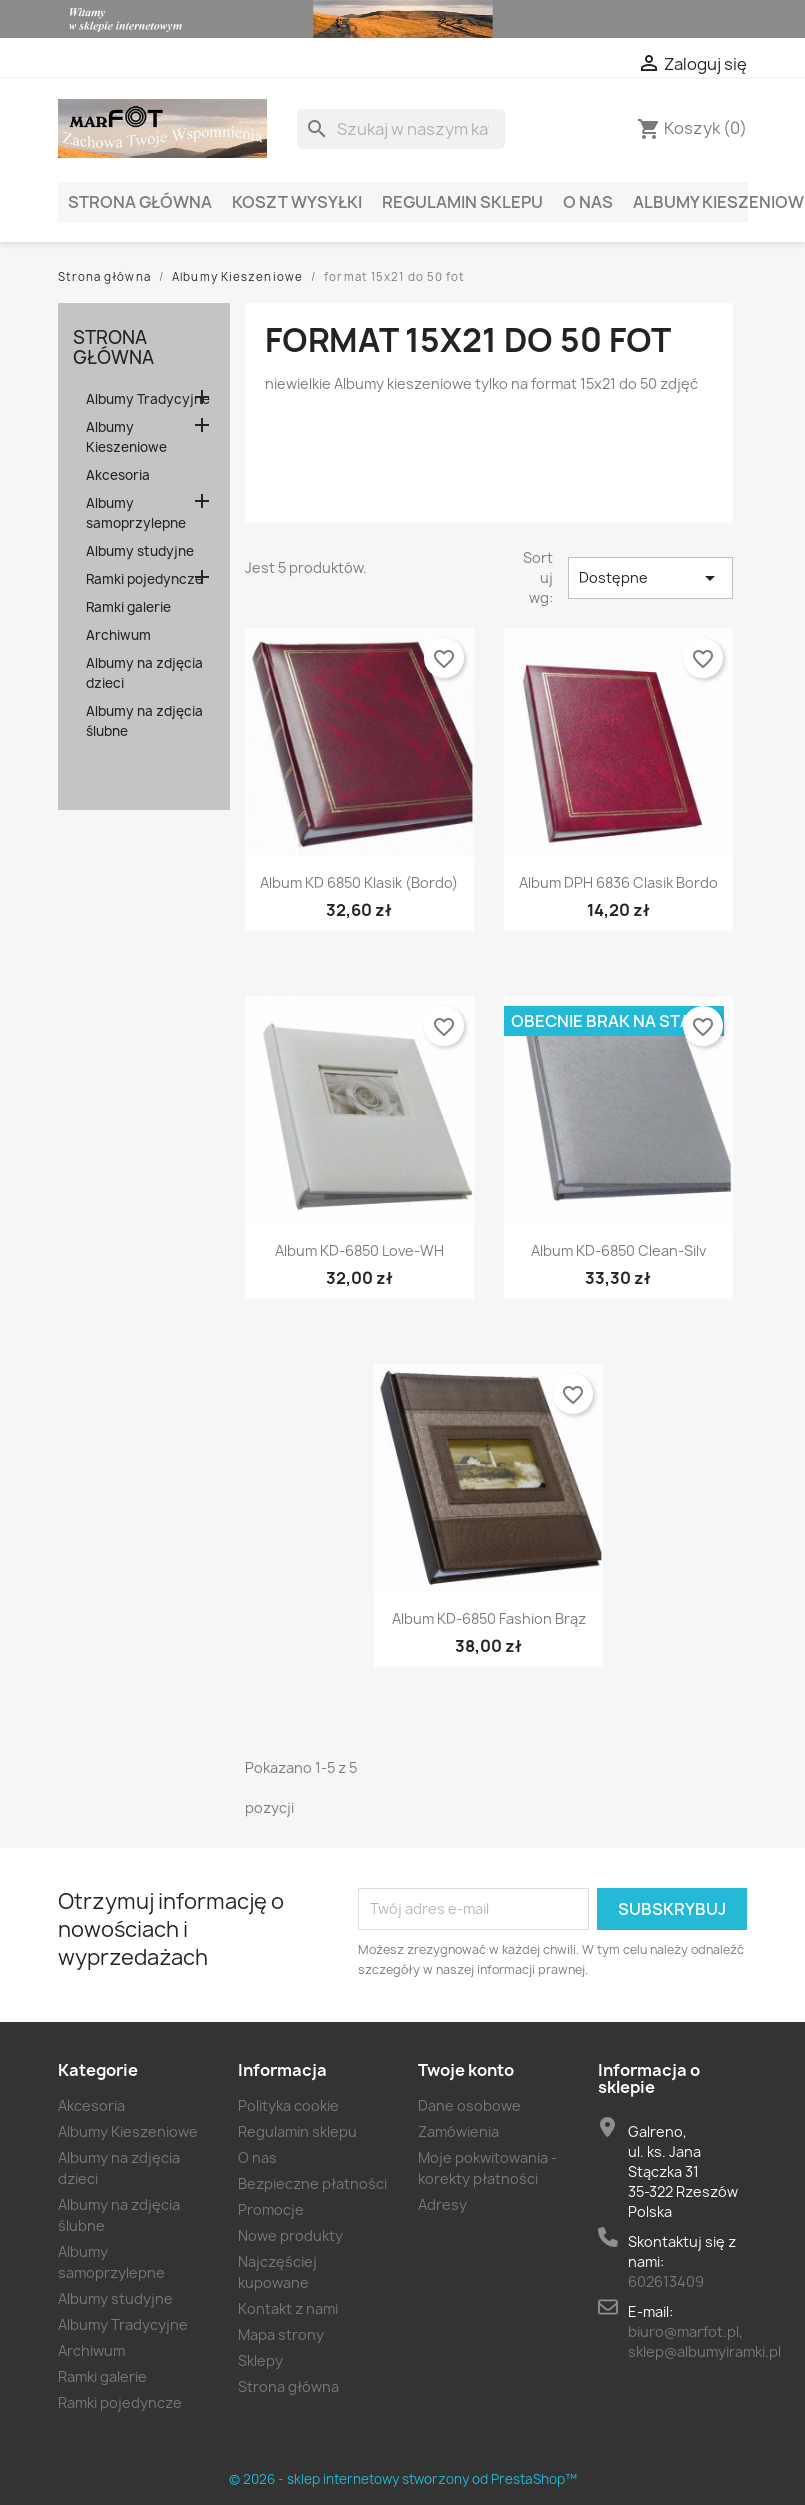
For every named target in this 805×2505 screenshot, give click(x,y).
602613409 (666, 2281)
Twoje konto (466, 2070)
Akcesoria (118, 475)
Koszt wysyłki (297, 202)
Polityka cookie (288, 2105)
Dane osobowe (469, 2105)
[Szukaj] (401, 129)
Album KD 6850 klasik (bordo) (359, 882)
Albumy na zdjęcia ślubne (144, 721)
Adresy (442, 2204)
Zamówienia (458, 2131)
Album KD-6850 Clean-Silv (618, 1250)
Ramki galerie (128, 607)
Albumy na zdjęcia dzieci (144, 673)
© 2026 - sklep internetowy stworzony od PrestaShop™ (403, 2479)
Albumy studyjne (140, 551)
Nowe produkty (290, 2235)
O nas (588, 202)
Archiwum (118, 635)
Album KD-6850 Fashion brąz (489, 1618)
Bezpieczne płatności (312, 2183)
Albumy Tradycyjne (148, 399)
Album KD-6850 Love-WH (359, 1250)
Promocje (271, 2209)
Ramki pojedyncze (144, 579)
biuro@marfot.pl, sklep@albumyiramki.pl (704, 2341)
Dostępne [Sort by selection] (650, 578)
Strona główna (140, 202)
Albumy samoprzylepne (136, 513)
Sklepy (260, 2360)
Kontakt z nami (288, 2308)
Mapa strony (281, 2334)
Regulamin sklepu (462, 202)
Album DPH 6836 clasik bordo (618, 882)
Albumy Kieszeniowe (126, 437)
